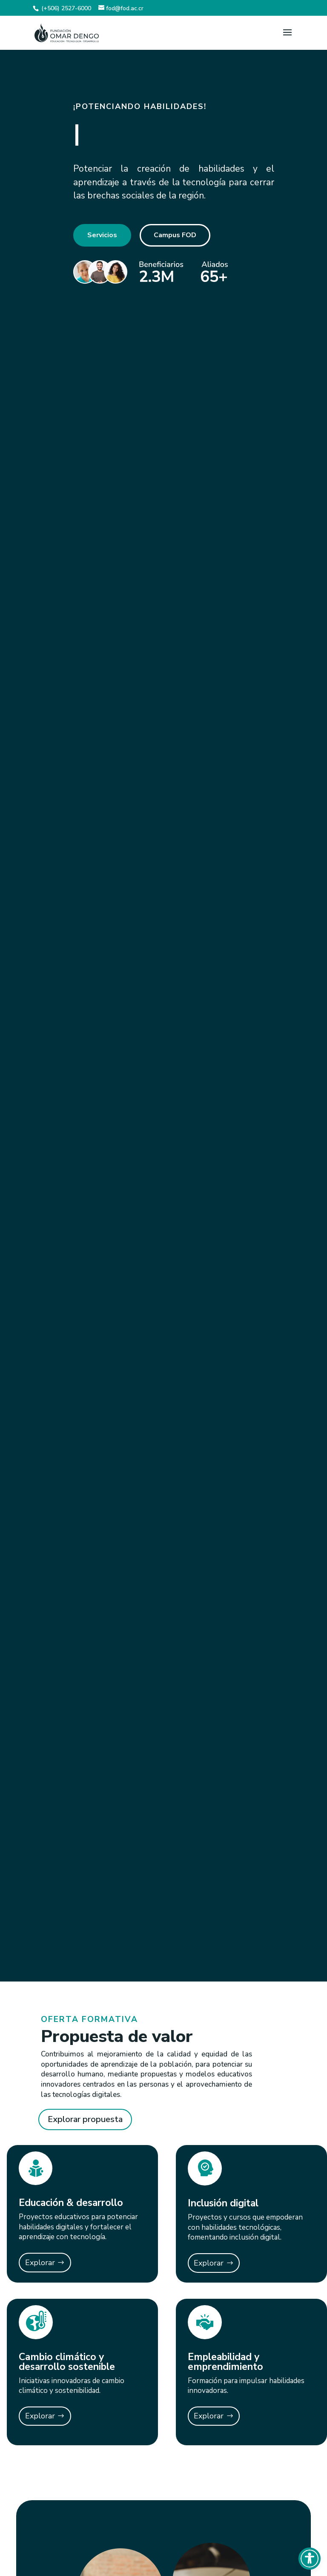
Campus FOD (175, 235)
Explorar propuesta (85, 2119)
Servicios (102, 235)
